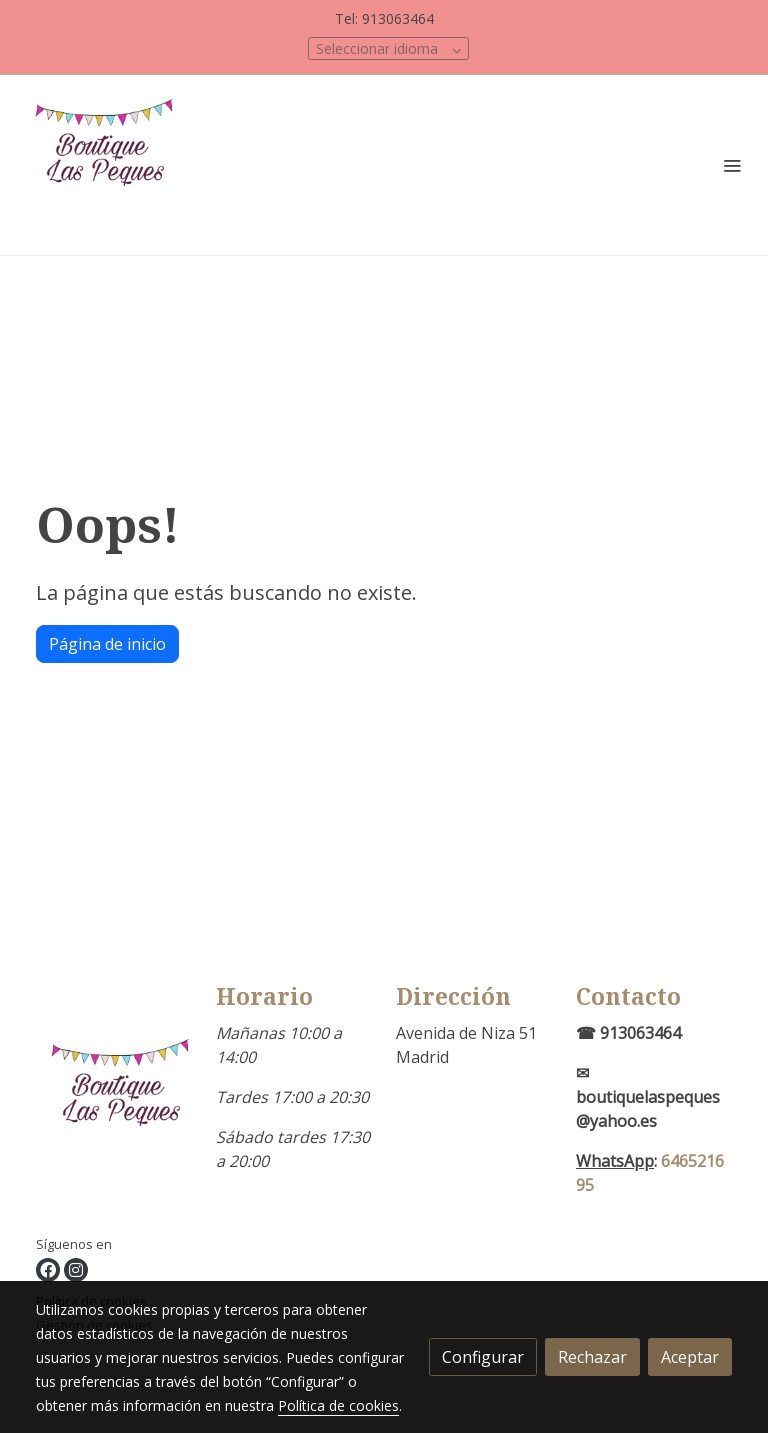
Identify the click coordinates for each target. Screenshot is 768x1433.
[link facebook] (48, 1270)
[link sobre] (114, 1109)
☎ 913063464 (628, 1033)
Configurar (483, 1357)
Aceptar (690, 1357)
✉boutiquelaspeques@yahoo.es (648, 1097)
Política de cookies (338, 1405)
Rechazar (592, 1357)
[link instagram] (76, 1270)
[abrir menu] (732, 165)
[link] (110, 165)
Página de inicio (107, 644)
